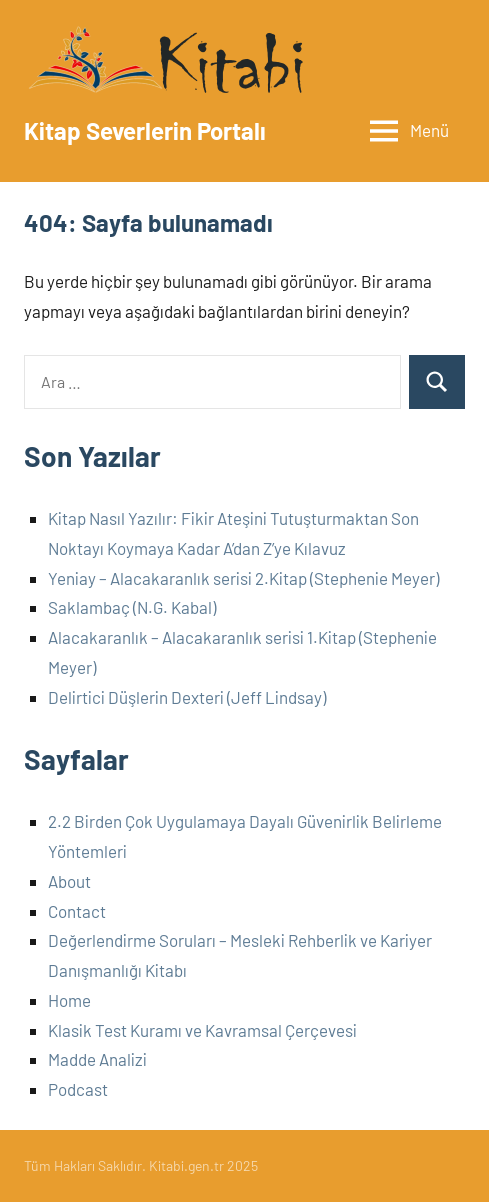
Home (69, 1000)
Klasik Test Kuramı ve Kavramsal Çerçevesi (202, 1030)
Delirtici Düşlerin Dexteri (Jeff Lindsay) (187, 697)
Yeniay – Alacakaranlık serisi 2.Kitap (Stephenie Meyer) (243, 578)
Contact (77, 911)
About (69, 881)
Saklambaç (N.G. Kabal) (132, 607)
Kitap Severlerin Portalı (145, 130)
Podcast (78, 1089)
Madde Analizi (97, 1059)
